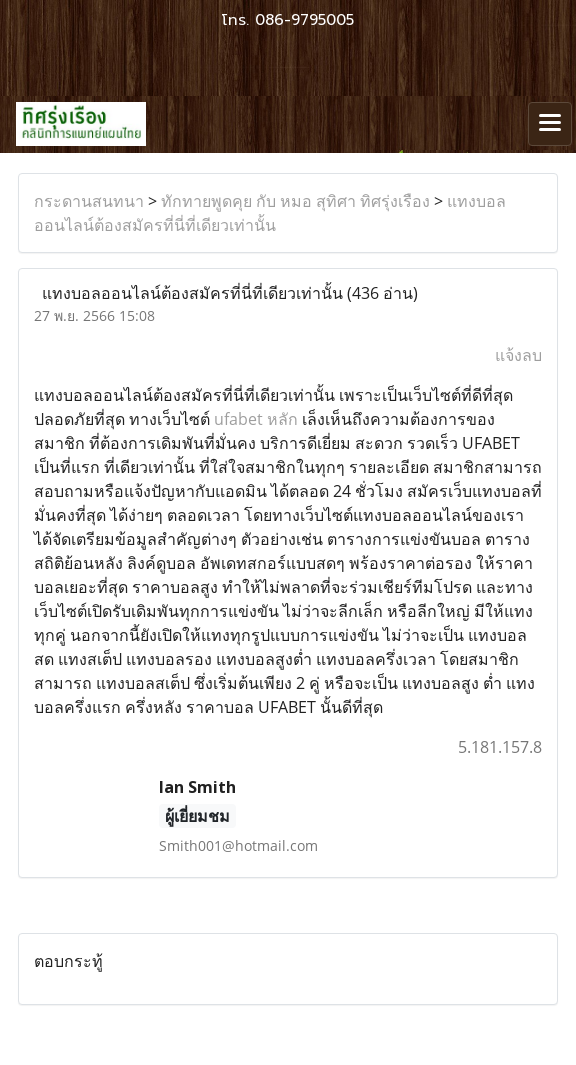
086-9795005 (304, 20)
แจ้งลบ (518, 355)
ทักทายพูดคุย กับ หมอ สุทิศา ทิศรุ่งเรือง (295, 201)
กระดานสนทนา (89, 201)
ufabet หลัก (256, 419)
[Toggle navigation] (550, 124)
